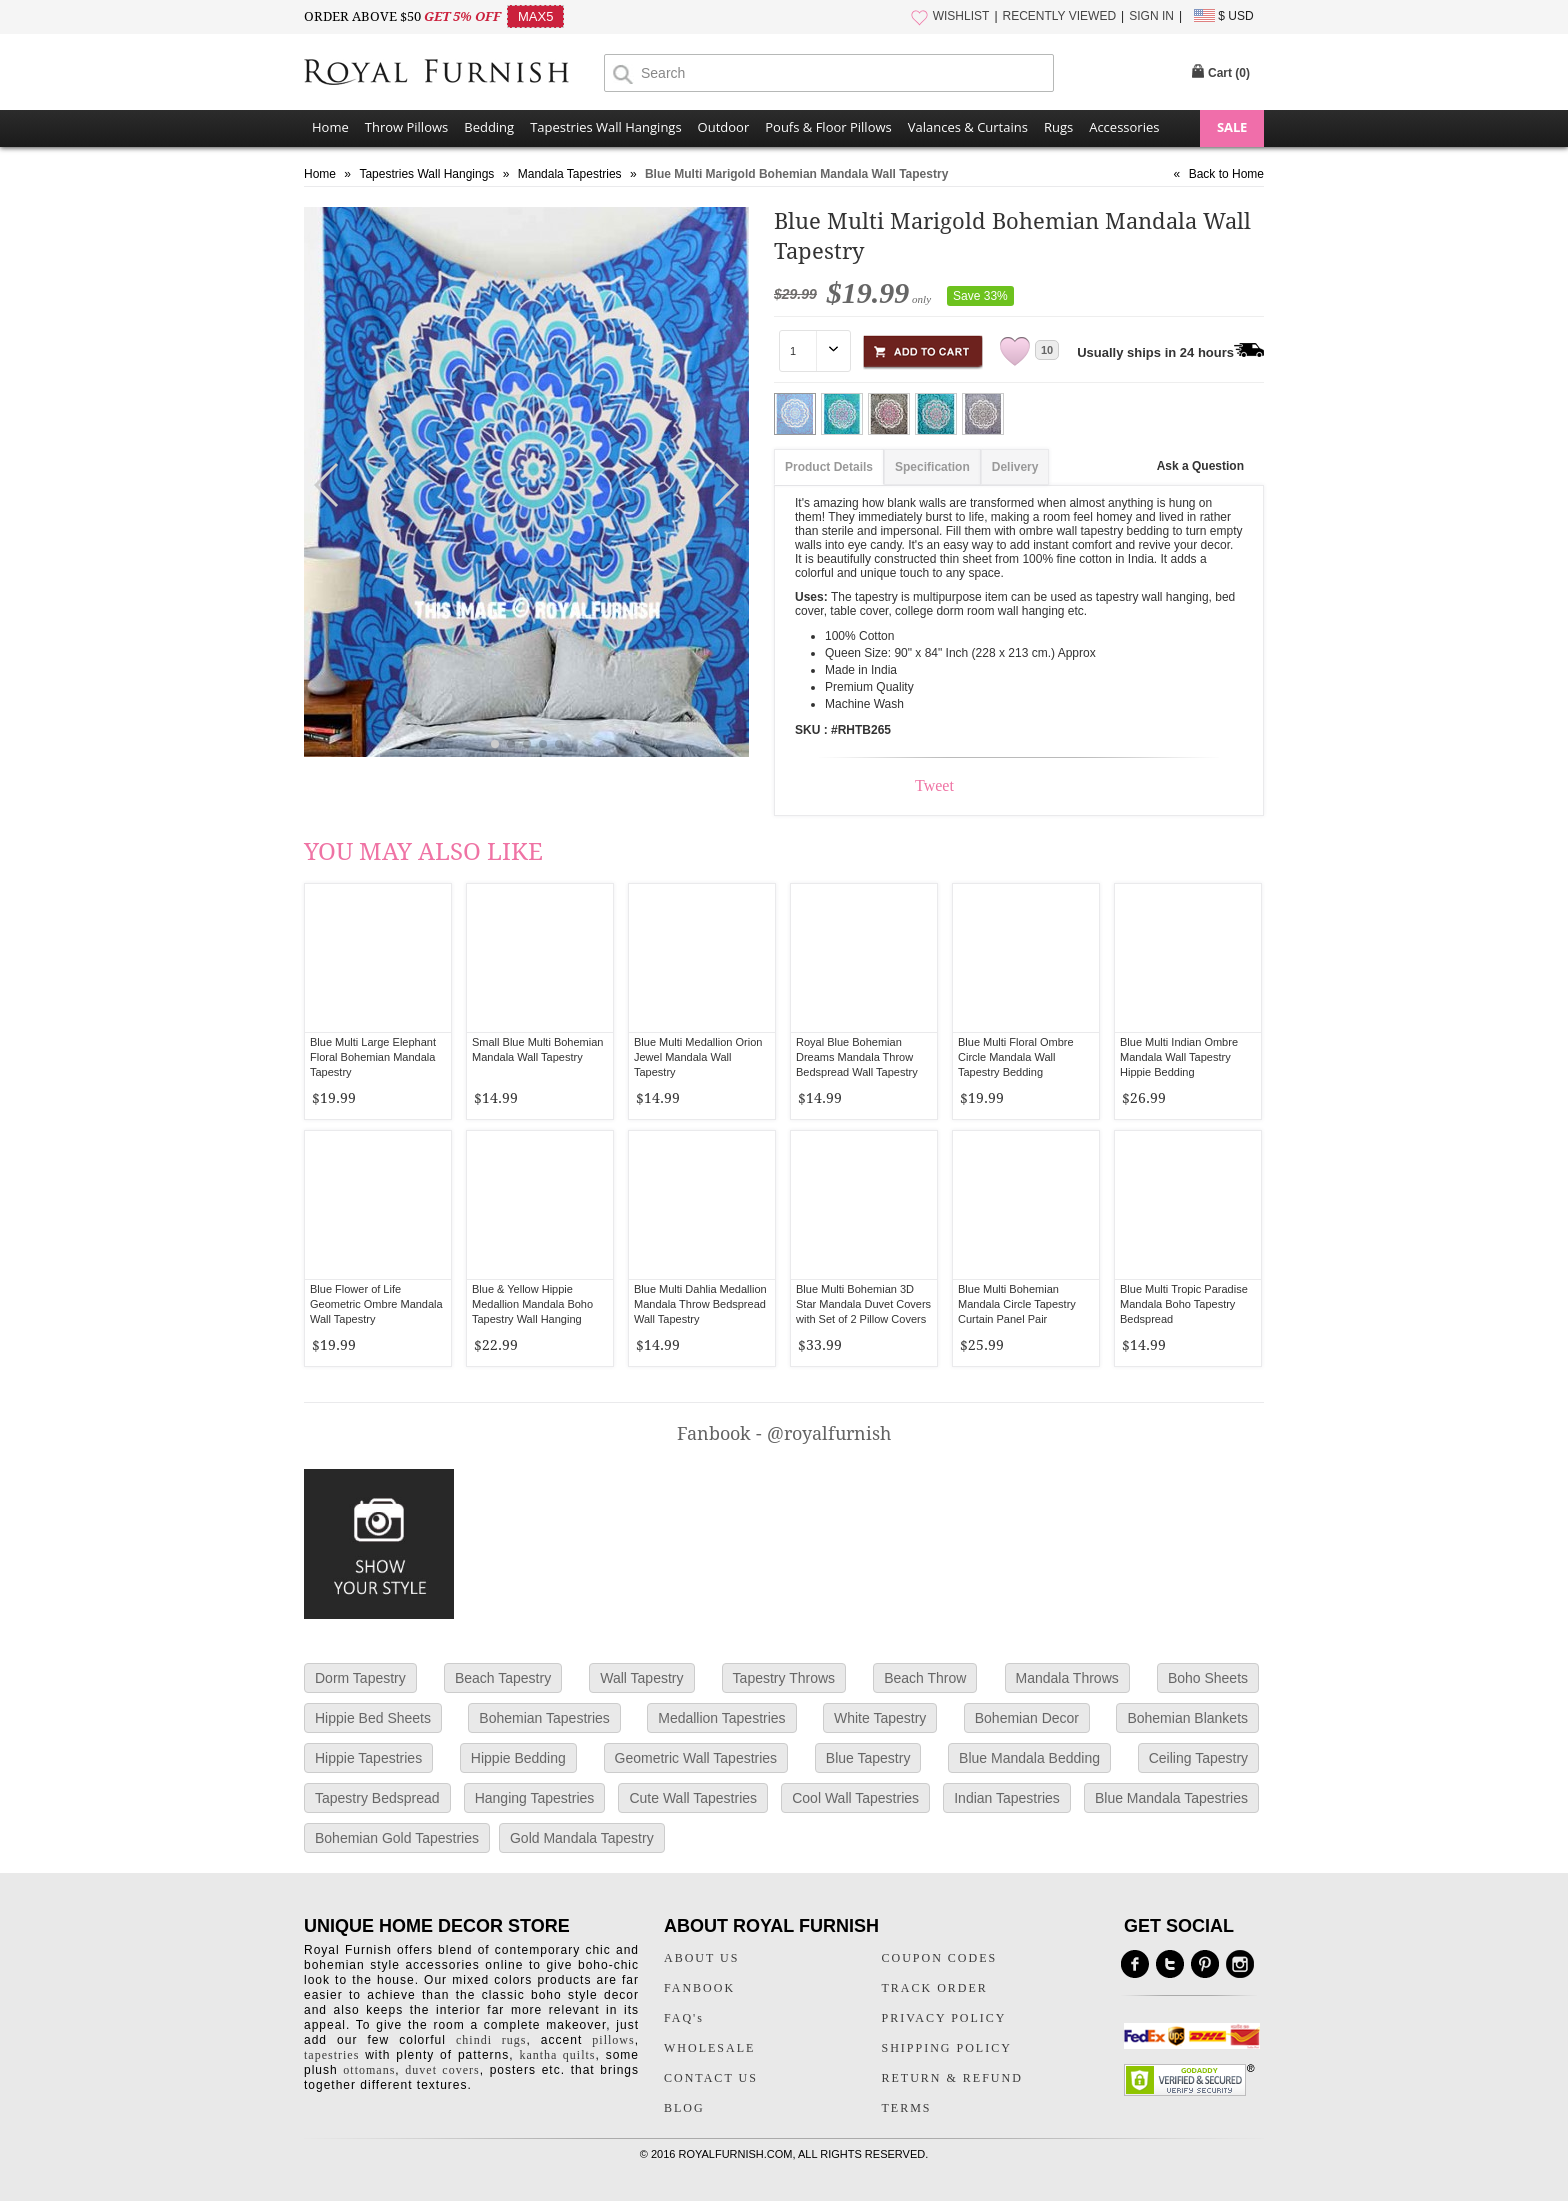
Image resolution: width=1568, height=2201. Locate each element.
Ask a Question (1200, 466)
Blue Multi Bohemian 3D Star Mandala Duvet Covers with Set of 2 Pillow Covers (863, 1304)
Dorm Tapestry (360, 1678)
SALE (1232, 127)
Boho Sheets (1208, 1678)
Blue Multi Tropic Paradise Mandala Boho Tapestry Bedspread (1184, 1304)
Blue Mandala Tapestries (1171, 1798)
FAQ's (684, 2018)
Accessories (1124, 127)
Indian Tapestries (1007, 1798)
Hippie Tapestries (368, 1758)
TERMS (907, 2108)
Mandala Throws (1067, 1678)
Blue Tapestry (868, 1758)
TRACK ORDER (935, 1988)
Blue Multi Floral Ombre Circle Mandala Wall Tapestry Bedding (1016, 1057)
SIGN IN (1151, 16)
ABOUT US (701, 1958)
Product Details (829, 467)
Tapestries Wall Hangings (605, 127)
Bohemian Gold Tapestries (397, 1838)
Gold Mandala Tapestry (582, 1838)
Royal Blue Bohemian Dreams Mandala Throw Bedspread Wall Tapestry (857, 1057)
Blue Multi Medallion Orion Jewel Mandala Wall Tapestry (698, 1057)
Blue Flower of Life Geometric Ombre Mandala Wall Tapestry (376, 1304)
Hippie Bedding (518, 1758)
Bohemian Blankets (1187, 1718)
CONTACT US (711, 2078)
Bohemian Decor (1027, 1718)
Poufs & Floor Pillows (828, 127)
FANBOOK (699, 1988)
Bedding (489, 127)
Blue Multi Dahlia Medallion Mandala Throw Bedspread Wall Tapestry (700, 1304)
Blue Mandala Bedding (1029, 1758)
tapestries (331, 2055)
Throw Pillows (406, 127)
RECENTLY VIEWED (1060, 16)
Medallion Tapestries (721, 1718)
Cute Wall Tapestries (693, 1798)
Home (330, 127)
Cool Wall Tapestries (855, 1798)
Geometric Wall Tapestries (696, 1758)
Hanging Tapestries (535, 1798)
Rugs (1058, 127)
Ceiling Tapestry (1198, 1758)
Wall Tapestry (641, 1678)
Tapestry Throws (784, 1678)
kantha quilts (557, 2055)
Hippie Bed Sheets (373, 1718)
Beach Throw (925, 1678)
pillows (613, 2040)
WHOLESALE (709, 2048)
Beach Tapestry (503, 1678)
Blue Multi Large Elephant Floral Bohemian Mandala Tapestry (373, 1057)
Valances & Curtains (968, 127)
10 (1047, 350)
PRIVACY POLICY (944, 2018)
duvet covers (442, 2070)
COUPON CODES (940, 1958)
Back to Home (1226, 174)
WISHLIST (961, 16)
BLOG (684, 2108)
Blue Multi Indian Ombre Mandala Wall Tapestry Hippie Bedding (1179, 1057)
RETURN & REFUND (952, 2078)
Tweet (934, 785)
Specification (932, 467)
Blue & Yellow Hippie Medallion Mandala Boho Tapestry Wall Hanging (532, 1304)
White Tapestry (880, 1718)
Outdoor (724, 127)
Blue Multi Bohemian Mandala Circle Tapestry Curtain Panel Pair (1017, 1304)
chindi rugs (491, 2040)
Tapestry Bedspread (377, 1798)
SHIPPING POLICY (947, 2048)
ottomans (369, 2070)
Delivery (1015, 467)
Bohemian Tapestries (544, 1718)
